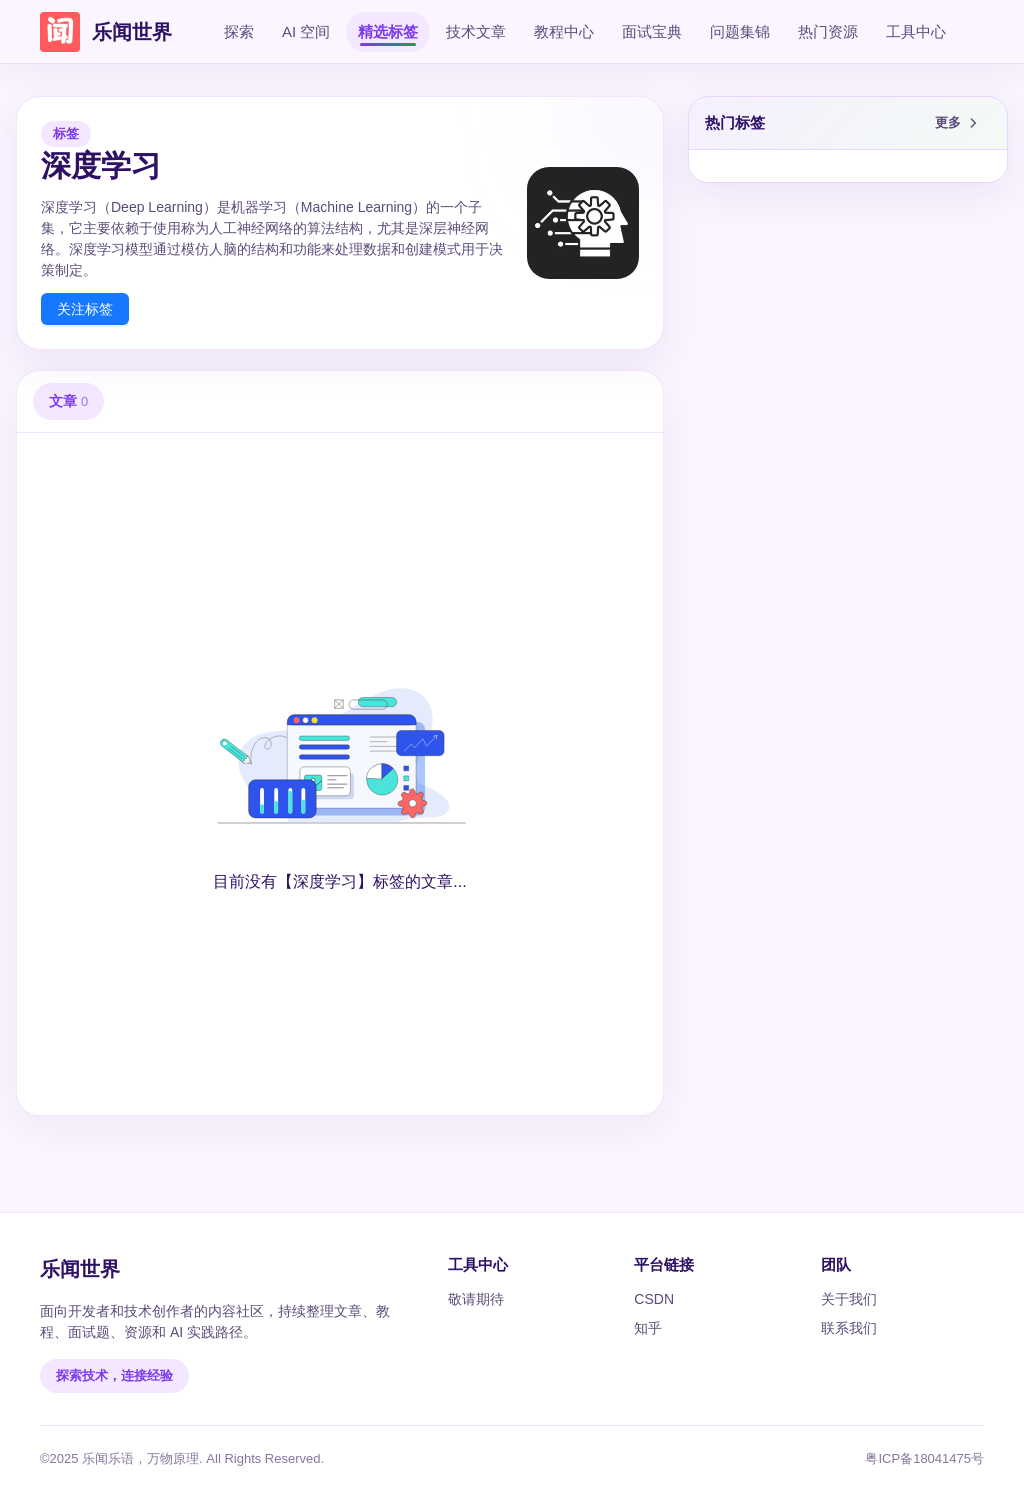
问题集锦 (740, 31)
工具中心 (916, 31)
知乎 (648, 1328)
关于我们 (849, 1299)
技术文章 (476, 31)
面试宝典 (652, 31)
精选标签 (388, 31)
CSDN (654, 1299)
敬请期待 (476, 1299)
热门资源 (828, 31)
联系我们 (849, 1328)
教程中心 (564, 31)
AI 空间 (306, 31)
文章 (68, 401)
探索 (239, 31)
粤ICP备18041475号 (924, 1458)
